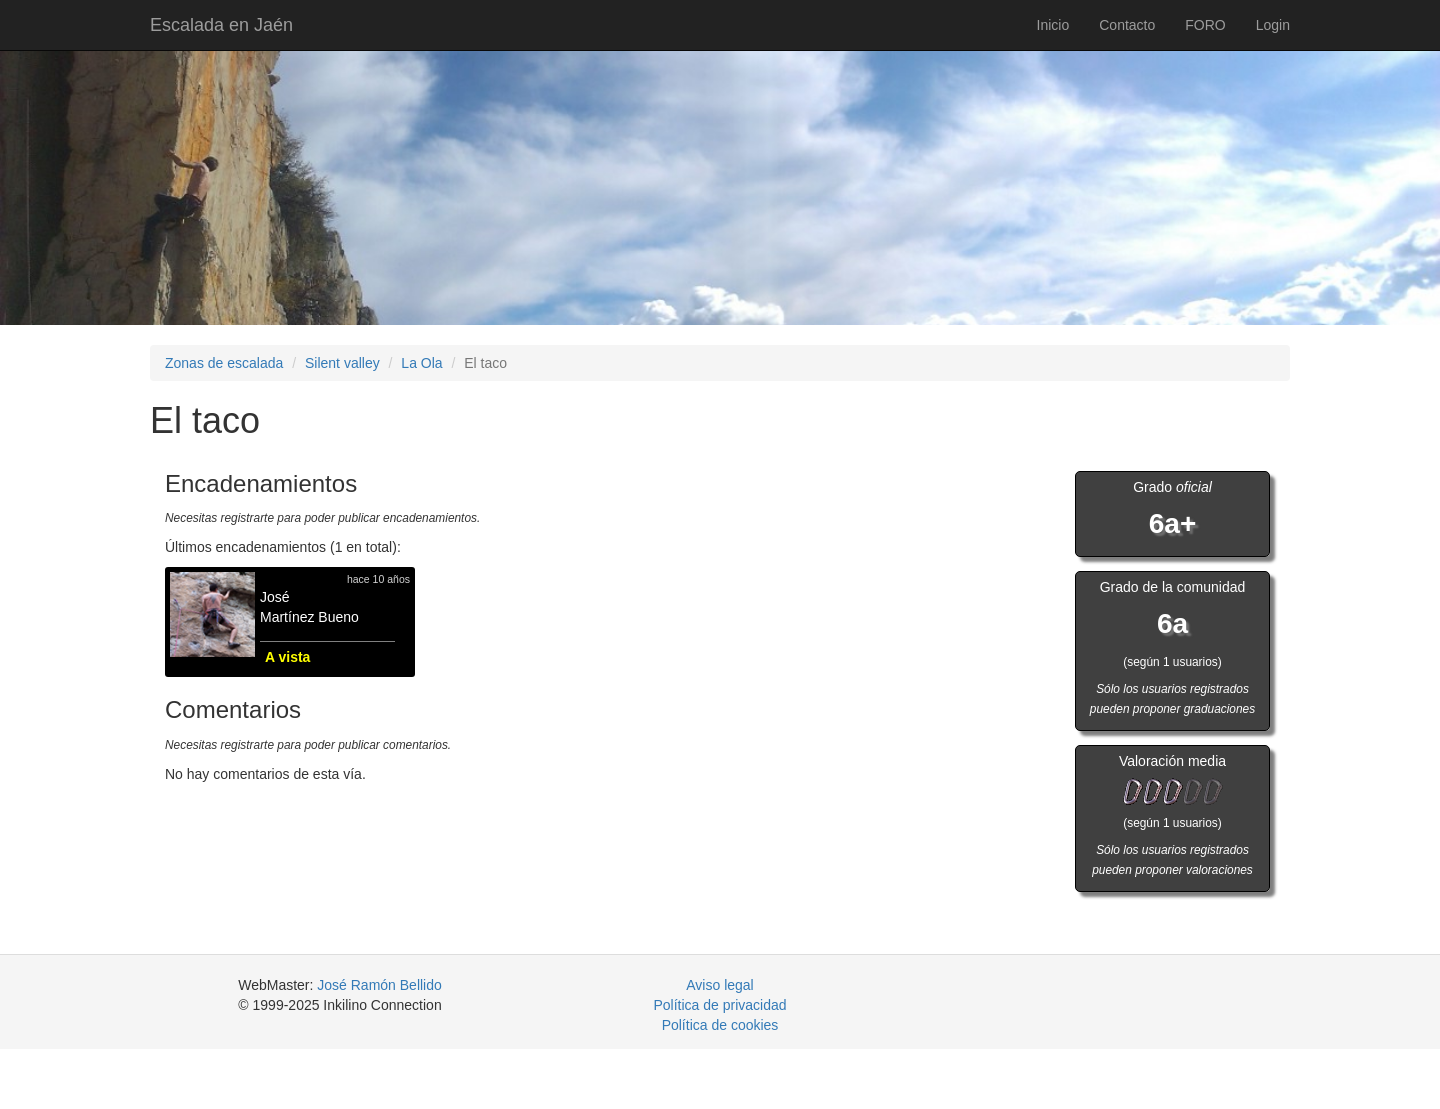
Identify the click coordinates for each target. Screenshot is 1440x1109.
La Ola (421, 363)
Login (1273, 25)
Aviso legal (719, 985)
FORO (1205, 25)
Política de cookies (720, 1025)
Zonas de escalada (224, 363)
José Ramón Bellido (379, 985)
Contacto (1127, 25)
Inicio (1053, 25)
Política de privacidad (719, 1005)
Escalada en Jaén (221, 25)
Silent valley (342, 363)
